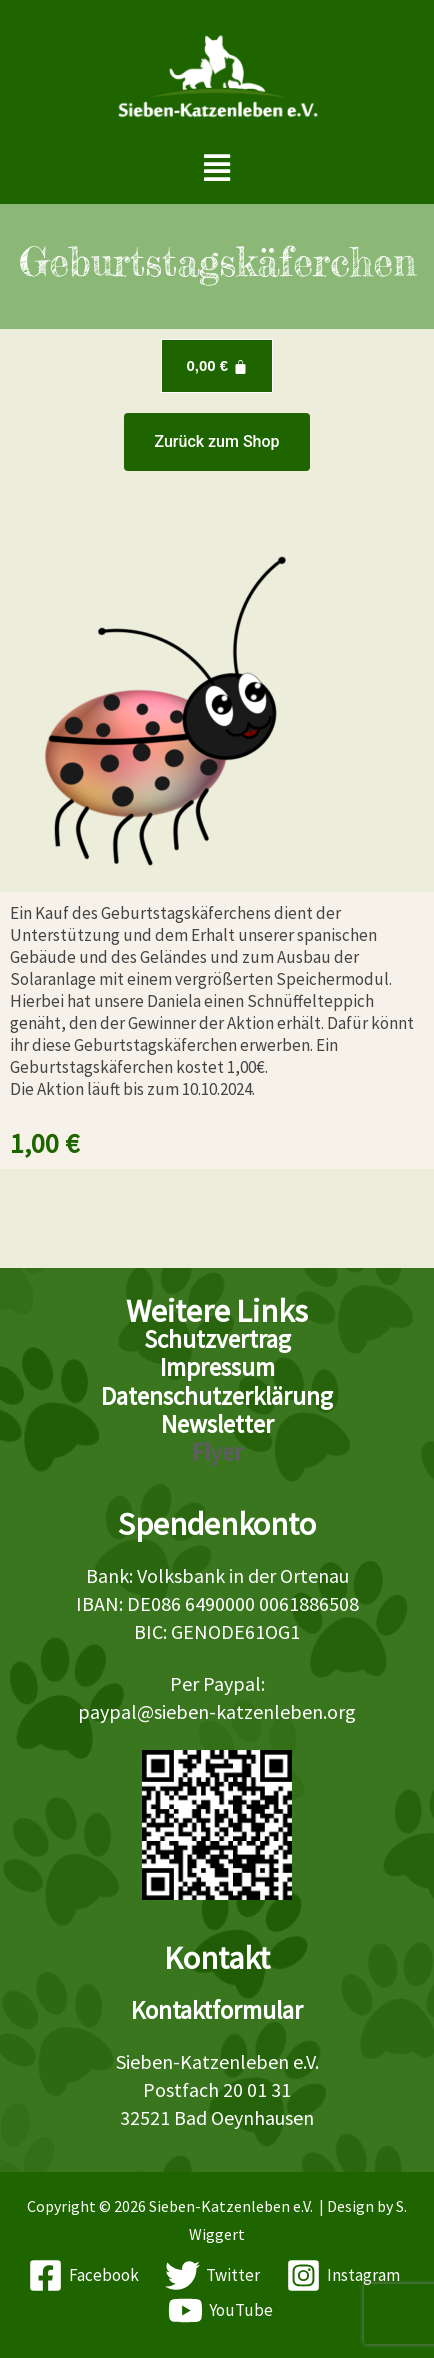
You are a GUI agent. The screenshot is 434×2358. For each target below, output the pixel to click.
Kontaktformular (217, 2010)
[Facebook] (84, 2275)
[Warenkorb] (216, 366)
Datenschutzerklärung (217, 1396)
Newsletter (217, 1424)
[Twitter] (212, 2275)
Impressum (217, 1367)
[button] (217, 167)
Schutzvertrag (217, 1339)
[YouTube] (220, 2310)
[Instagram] (343, 2275)
